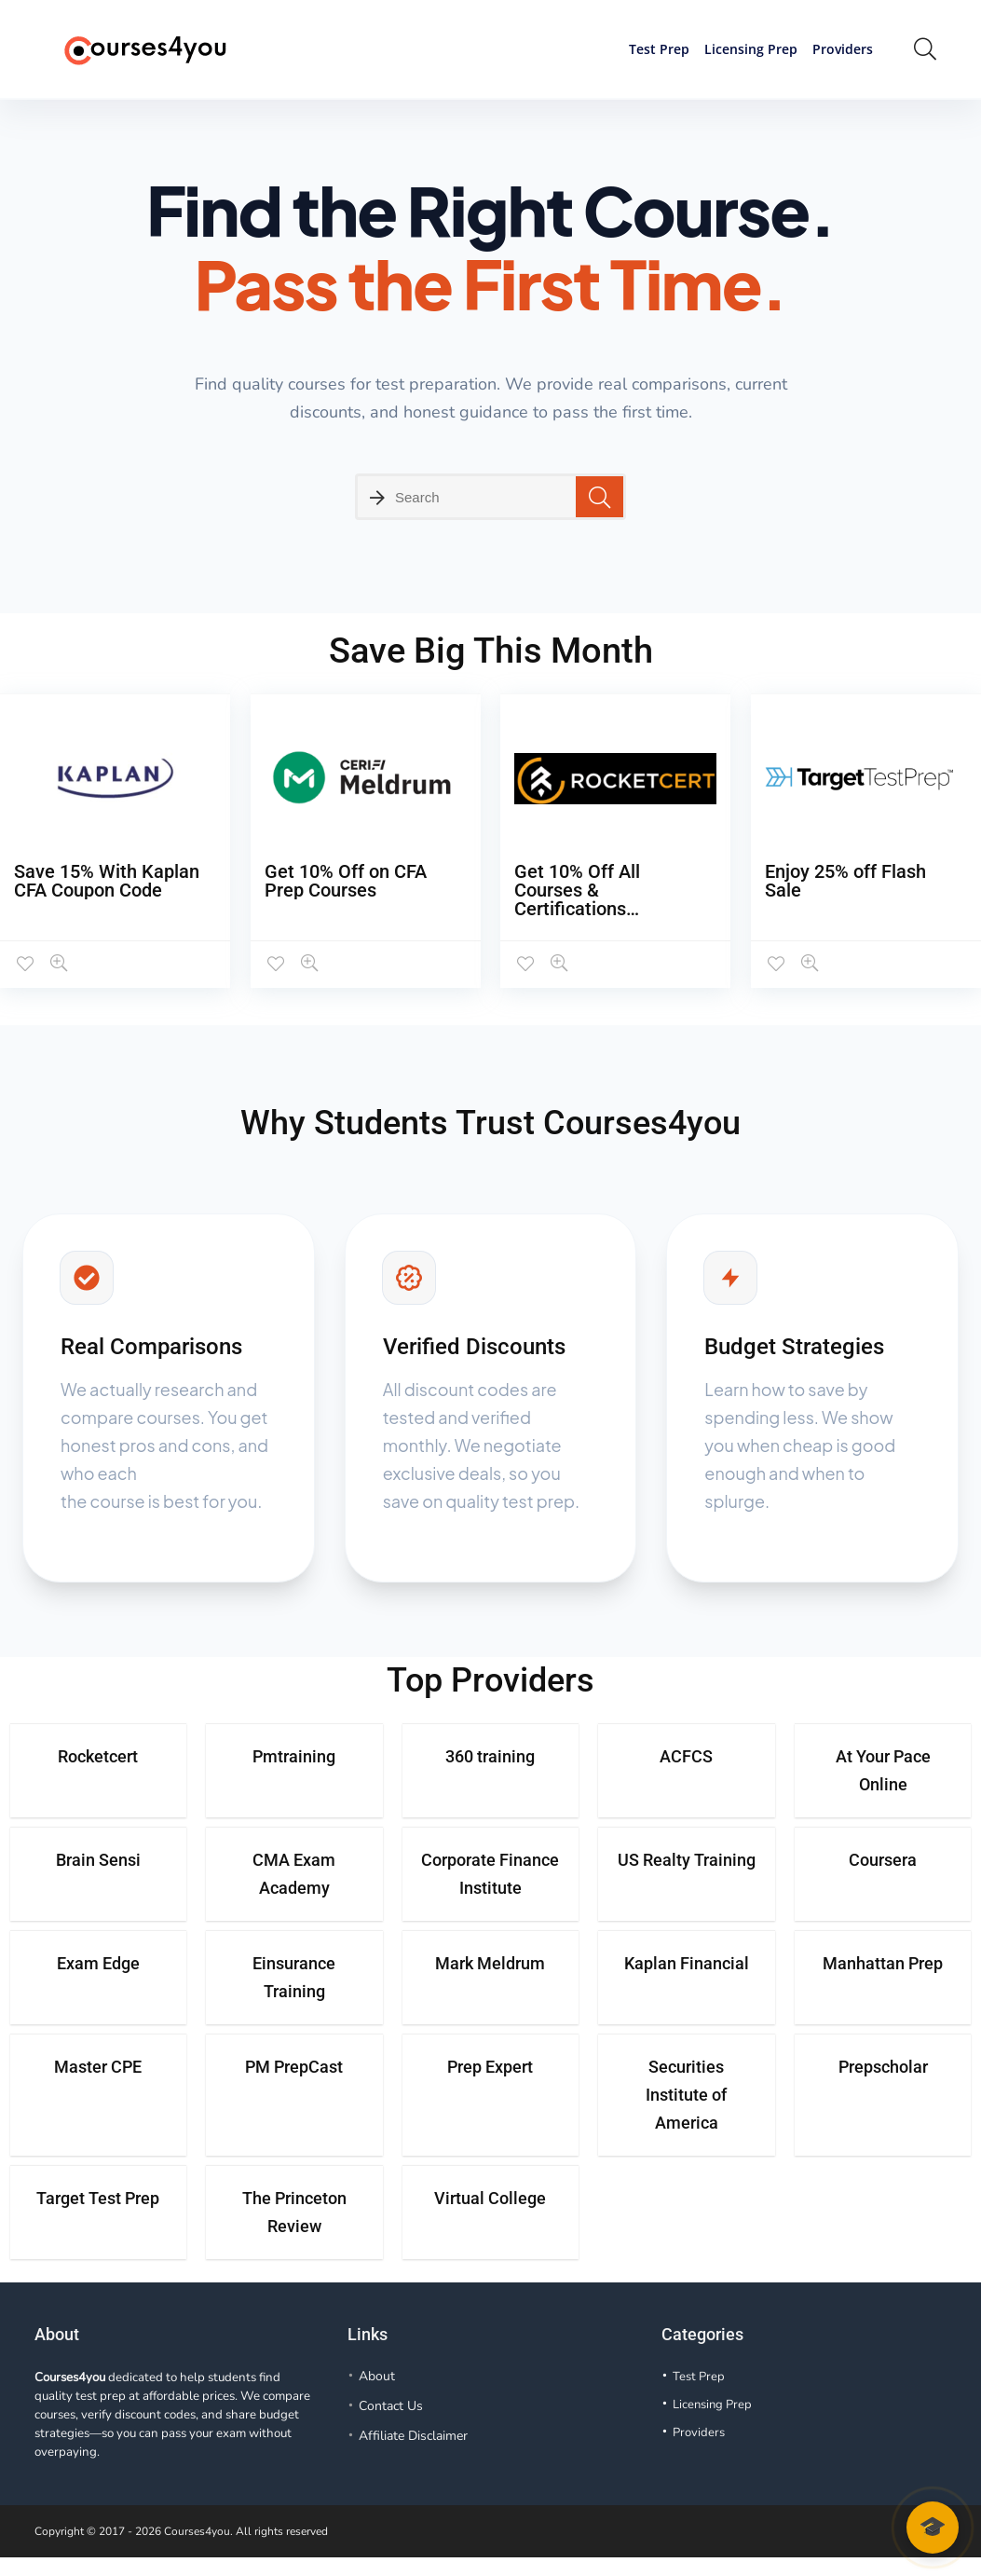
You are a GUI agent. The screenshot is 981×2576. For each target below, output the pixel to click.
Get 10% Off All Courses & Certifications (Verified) (577, 899)
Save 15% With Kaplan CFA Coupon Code (106, 880)
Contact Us (391, 2406)
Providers (842, 49)
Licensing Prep (750, 49)
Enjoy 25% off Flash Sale (845, 880)
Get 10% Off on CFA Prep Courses (346, 880)
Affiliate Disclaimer (413, 2436)
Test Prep (659, 49)
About (377, 2376)
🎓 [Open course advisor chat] (933, 2527)
